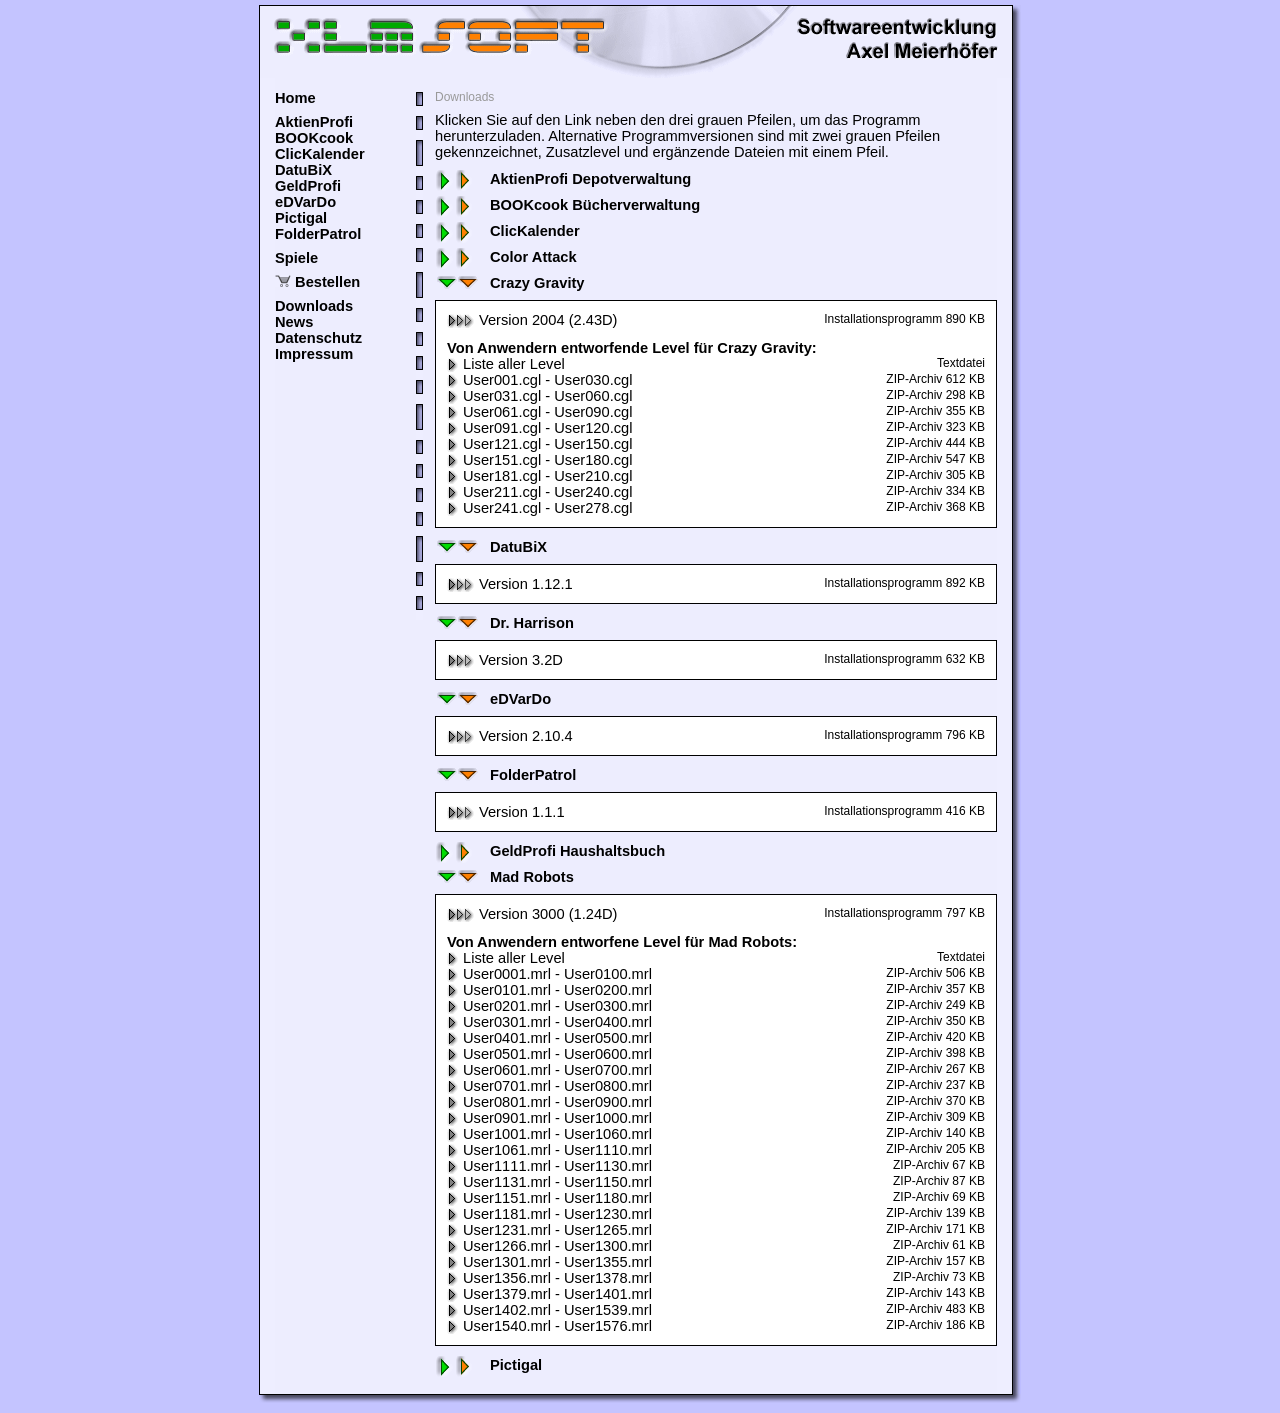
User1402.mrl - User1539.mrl (549, 1310)
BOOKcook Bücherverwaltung (567, 205)
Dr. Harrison (504, 623)
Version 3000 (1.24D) (532, 914)
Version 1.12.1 (510, 584)
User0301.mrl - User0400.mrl (549, 1022)
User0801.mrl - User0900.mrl (549, 1102)
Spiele (296, 258)
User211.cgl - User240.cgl (539, 492)
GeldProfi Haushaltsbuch (550, 851)
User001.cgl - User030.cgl (539, 380)
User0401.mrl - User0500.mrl (549, 1038)
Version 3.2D (505, 660)
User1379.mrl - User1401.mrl (549, 1294)
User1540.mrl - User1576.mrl (549, 1326)
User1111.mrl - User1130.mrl (549, 1166)
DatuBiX (303, 170)
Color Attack (506, 257)
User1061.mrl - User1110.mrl (549, 1150)
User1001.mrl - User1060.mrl (549, 1134)
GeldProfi (308, 186)
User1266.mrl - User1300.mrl (549, 1246)
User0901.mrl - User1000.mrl (549, 1118)
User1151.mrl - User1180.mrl (549, 1198)
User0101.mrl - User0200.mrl (549, 990)
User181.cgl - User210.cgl (539, 476)
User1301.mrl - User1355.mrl (549, 1262)
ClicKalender (320, 154)
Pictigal (301, 218)
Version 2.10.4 (510, 736)
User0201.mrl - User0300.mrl (549, 1006)
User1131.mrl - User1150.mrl (549, 1182)
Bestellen (327, 282)
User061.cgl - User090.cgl (539, 412)
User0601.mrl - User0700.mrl (549, 1070)
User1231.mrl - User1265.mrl (549, 1230)
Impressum (314, 354)
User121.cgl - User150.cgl (539, 444)
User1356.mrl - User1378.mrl (549, 1278)
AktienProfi (314, 122)
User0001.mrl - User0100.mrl (549, 974)
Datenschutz (318, 338)
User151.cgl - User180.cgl (539, 460)
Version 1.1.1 (506, 812)
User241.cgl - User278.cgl (539, 508)
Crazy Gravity (510, 283)
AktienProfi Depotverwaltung (563, 179)
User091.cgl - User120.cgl (539, 428)
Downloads (314, 306)
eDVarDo (305, 202)
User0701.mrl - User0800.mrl (549, 1086)
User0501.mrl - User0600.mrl (549, 1054)
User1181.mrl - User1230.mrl (549, 1214)
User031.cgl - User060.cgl (539, 396)
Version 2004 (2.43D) (532, 320)
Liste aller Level (506, 364)
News (294, 322)
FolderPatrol (318, 234)
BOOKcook (314, 138)
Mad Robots (504, 877)
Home (295, 98)
